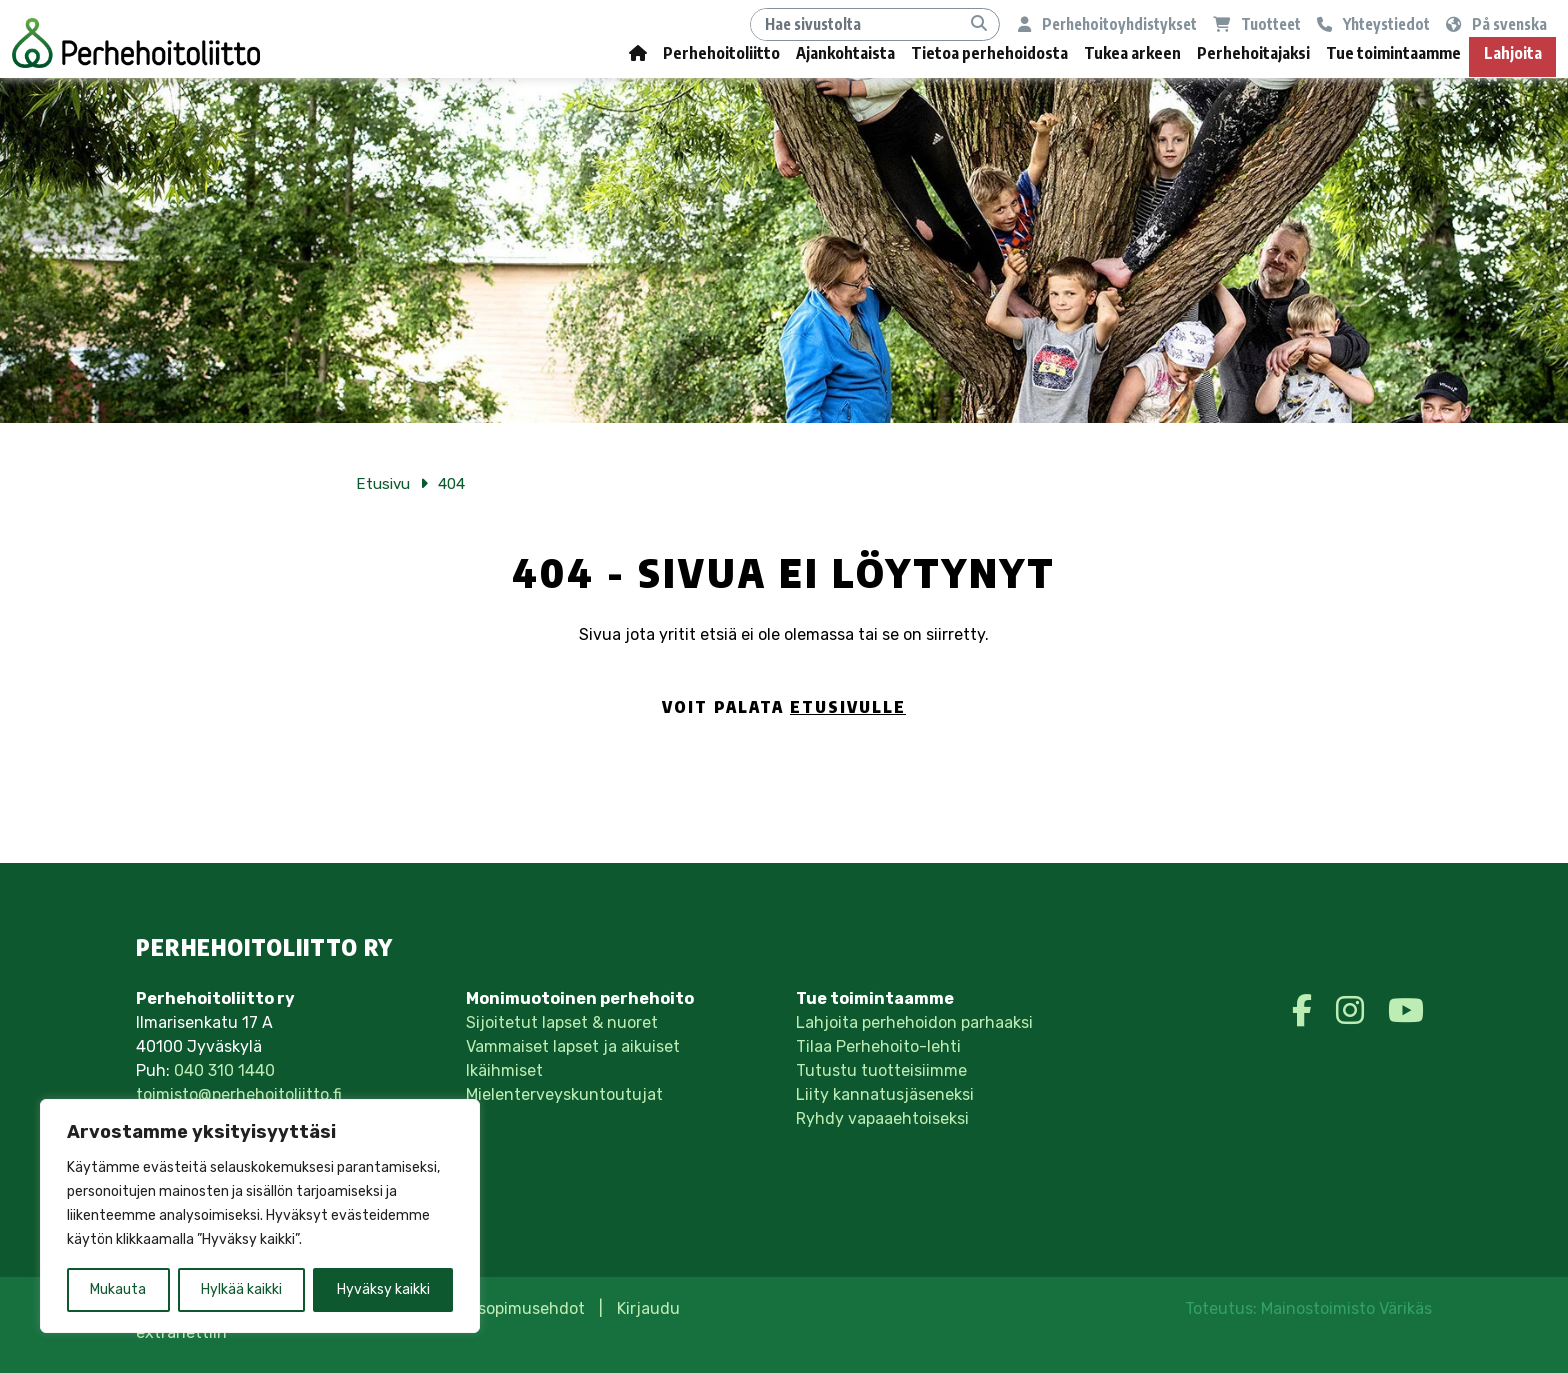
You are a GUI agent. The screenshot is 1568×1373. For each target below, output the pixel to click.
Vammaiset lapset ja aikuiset (573, 1046)
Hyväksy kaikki (383, 1289)
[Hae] (855, 24)
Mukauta (118, 1289)
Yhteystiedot (1373, 23)
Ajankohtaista (845, 53)
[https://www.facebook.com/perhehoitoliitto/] (1306, 1011)
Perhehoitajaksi (1253, 53)
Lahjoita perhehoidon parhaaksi (914, 1022)
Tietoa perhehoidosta (989, 53)
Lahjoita (1513, 53)
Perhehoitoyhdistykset (1107, 23)
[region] (260, 1216)
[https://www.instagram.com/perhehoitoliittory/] (1354, 1011)
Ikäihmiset (504, 1070)
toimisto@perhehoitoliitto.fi (239, 1094)
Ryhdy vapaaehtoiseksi (882, 1118)
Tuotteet (1257, 23)
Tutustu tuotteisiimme (881, 1070)
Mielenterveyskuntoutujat (564, 1094)
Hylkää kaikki (241, 1289)
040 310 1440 (224, 1070)
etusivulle (848, 707)
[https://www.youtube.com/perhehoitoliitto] (1406, 1011)
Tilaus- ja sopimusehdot (494, 1308)
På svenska (1496, 23)
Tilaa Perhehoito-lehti (878, 1046)
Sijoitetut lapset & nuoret (562, 1022)
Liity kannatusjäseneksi (885, 1094)
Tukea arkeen (1132, 53)
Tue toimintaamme (1393, 53)
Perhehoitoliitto (721, 53)
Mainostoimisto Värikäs (1346, 1308)
